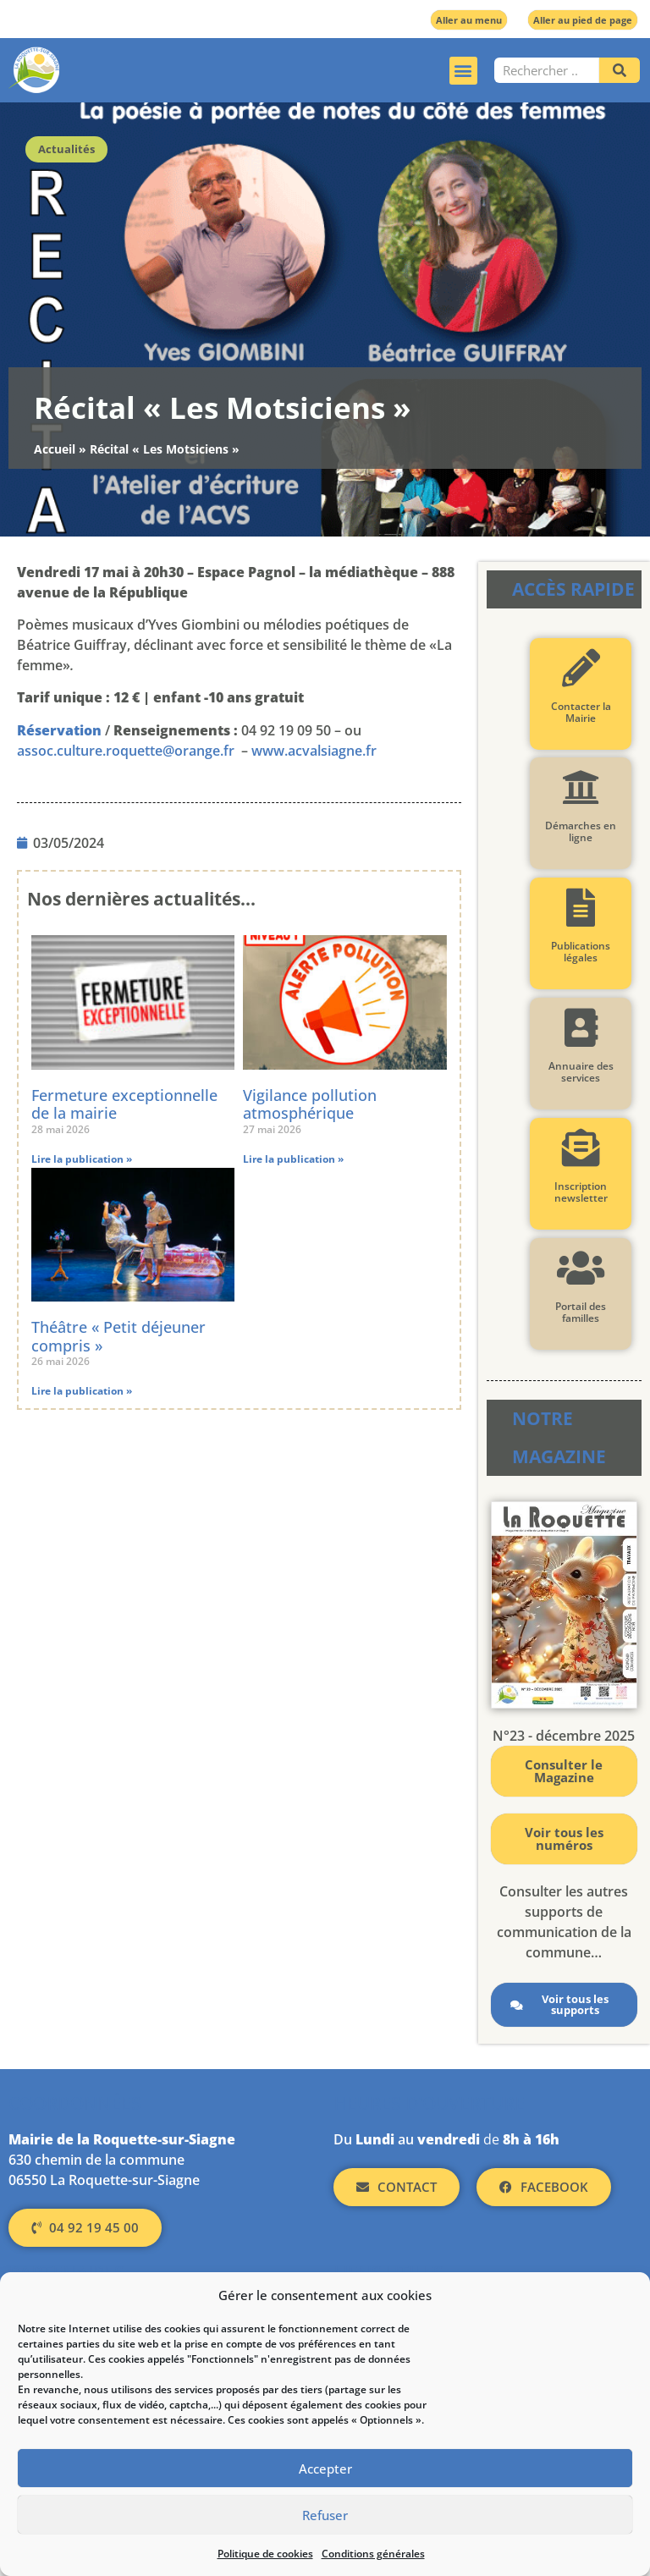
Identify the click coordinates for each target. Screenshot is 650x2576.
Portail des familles (580, 1312)
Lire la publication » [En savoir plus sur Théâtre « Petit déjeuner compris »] (81, 1391)
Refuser (325, 2515)
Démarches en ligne (580, 831)
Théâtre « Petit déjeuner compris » (118, 1336)
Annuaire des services (581, 1072)
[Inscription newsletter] (581, 1148)
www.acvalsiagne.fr (314, 750)
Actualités (66, 149)
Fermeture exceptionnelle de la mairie (124, 1104)
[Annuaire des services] (581, 1028)
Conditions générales (373, 2553)
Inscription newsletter (581, 1192)
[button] (463, 71)
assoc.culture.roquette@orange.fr (125, 750)
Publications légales (580, 951)
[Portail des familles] (581, 1268)
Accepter (325, 2468)
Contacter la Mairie (581, 712)
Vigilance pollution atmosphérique (310, 1104)
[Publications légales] (581, 908)
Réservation (59, 730)
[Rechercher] (619, 70)
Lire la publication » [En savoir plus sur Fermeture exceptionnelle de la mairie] (81, 1159)
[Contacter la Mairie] (581, 668)
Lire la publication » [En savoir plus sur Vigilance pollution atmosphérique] (293, 1159)
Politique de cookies (265, 2553)
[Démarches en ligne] (581, 787)
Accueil (54, 449)
